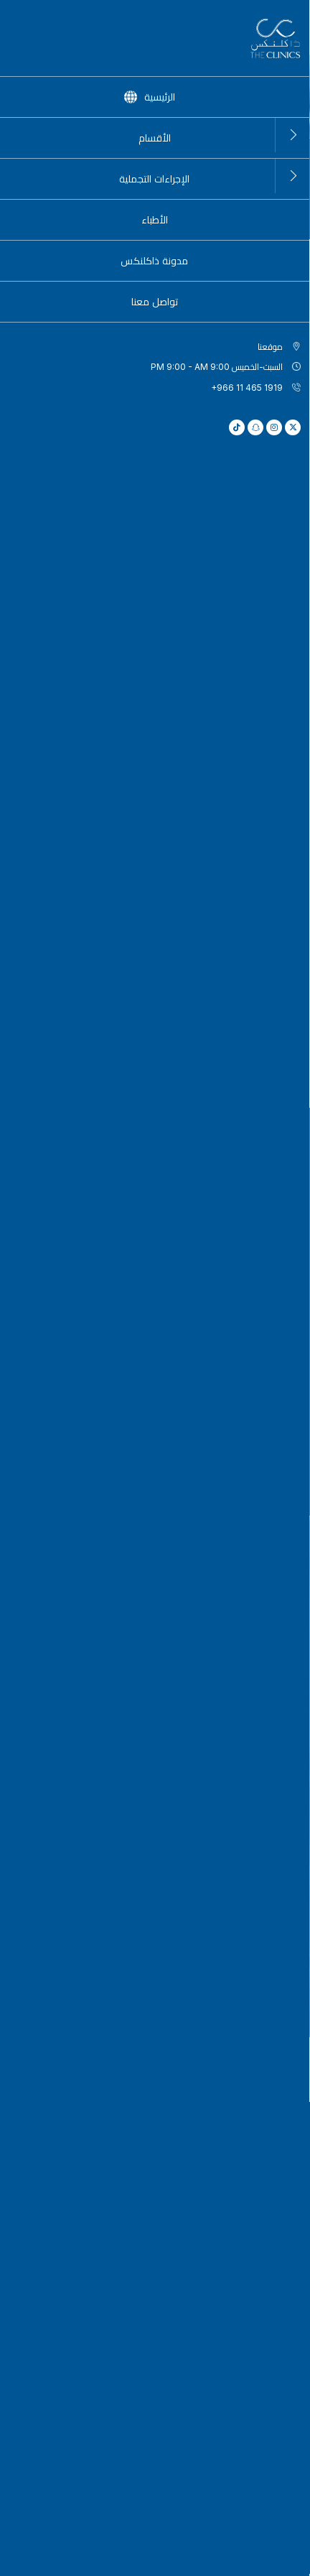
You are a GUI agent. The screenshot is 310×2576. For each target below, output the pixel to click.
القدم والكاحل (230, 1221)
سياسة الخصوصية (174, 2559)
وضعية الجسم (80, 1310)
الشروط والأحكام (244, 2559)
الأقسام (237, 156)
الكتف (80, 1361)
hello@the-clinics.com (138, 2054)
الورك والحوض (230, 1266)
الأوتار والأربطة (80, 1419)
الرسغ (230, 1470)
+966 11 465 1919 (251, 2054)
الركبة (80, 1266)
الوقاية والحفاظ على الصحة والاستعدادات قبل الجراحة (230, 1361)
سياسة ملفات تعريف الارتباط (84, 2559)
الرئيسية (286, 156)
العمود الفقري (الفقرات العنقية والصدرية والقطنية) (230, 1419)
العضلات (230, 1310)
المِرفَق (80, 1221)
